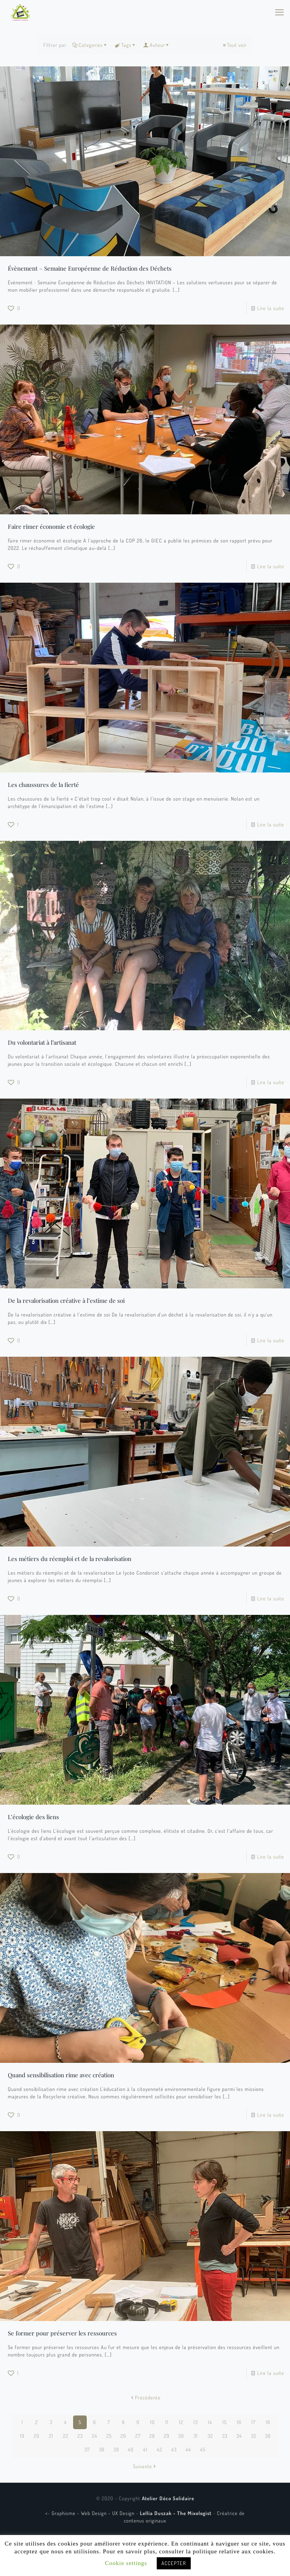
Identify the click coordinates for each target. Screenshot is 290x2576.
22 (65, 2436)
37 (87, 2449)
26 (123, 2436)
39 (116, 2449)
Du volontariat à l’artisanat (42, 1042)
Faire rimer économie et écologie (51, 526)
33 (224, 2436)
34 (239, 2436)
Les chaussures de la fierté (43, 784)
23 (80, 2436)
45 (203, 2449)
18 (268, 2422)
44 (188, 2449)
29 (167, 2436)
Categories (90, 45)
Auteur (156, 45)
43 (174, 2449)
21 (51, 2436)
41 (145, 2449)
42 (159, 2449)
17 (253, 2422)
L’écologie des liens (33, 1817)
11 (166, 2422)
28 (152, 2436)
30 (181, 2436)
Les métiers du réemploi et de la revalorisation (69, 1559)
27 (138, 2436)
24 (94, 2436)
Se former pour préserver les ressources (62, 2333)
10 (152, 2422)
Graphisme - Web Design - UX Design (94, 2513)
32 (210, 2436)
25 (109, 2436)
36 (268, 2436)
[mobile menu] (279, 11)
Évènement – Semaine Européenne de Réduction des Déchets (90, 268)
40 (131, 2449)
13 (195, 2422)
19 (22, 2436)
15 (224, 2422)
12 (181, 2422)
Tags (125, 45)
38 (102, 2449)
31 (195, 2436)
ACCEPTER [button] (173, 2563)
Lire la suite (270, 308)
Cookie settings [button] (126, 2563)
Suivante (145, 2466)
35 (253, 2436)
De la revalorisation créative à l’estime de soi (66, 1300)
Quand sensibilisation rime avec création (61, 2075)
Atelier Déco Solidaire (168, 2498)
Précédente (145, 2397)
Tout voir (234, 45)
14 (210, 2422)
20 (36, 2436)
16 (239, 2422)
